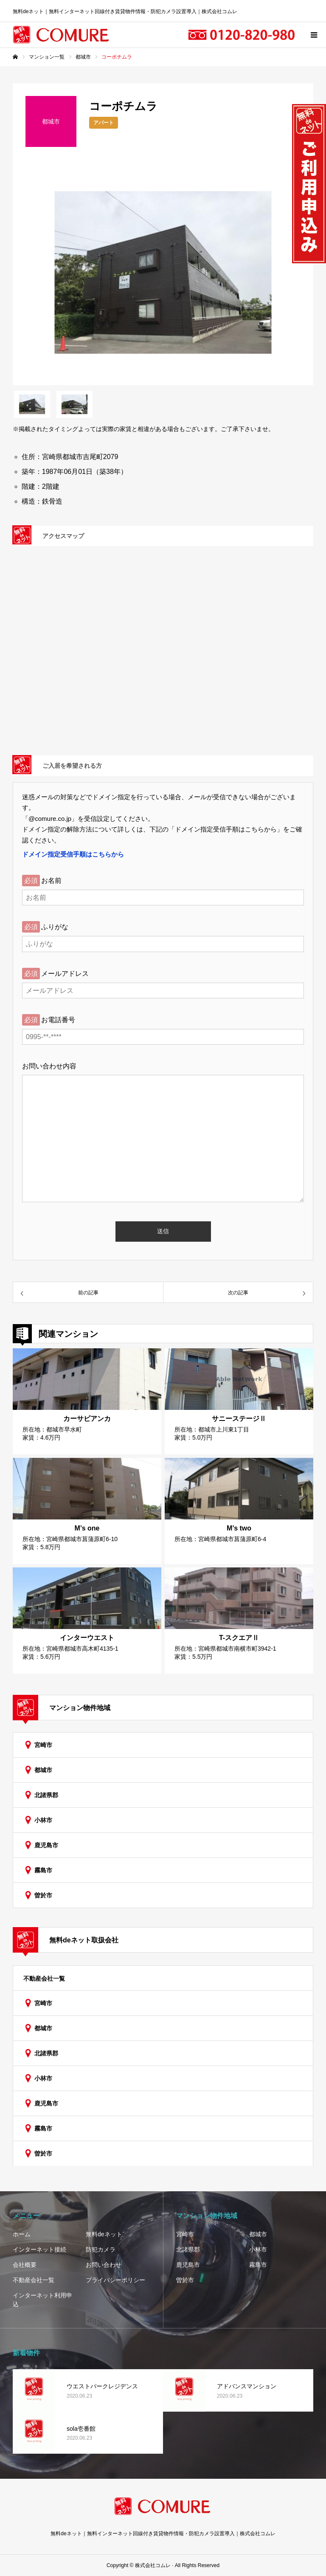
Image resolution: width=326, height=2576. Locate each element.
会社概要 (25, 2264)
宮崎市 (43, 1745)
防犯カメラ (100, 2249)
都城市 (43, 1770)
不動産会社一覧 (44, 1978)
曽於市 (43, 1895)
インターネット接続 (39, 2249)
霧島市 (43, 1870)
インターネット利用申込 (42, 2300)
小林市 (43, 1820)
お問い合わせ (103, 2264)
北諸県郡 (46, 1795)
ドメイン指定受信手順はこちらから (73, 854)
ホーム (22, 2234)
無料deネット (104, 2234)
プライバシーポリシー (115, 2280)
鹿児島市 (46, 1845)
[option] (163, 272)
